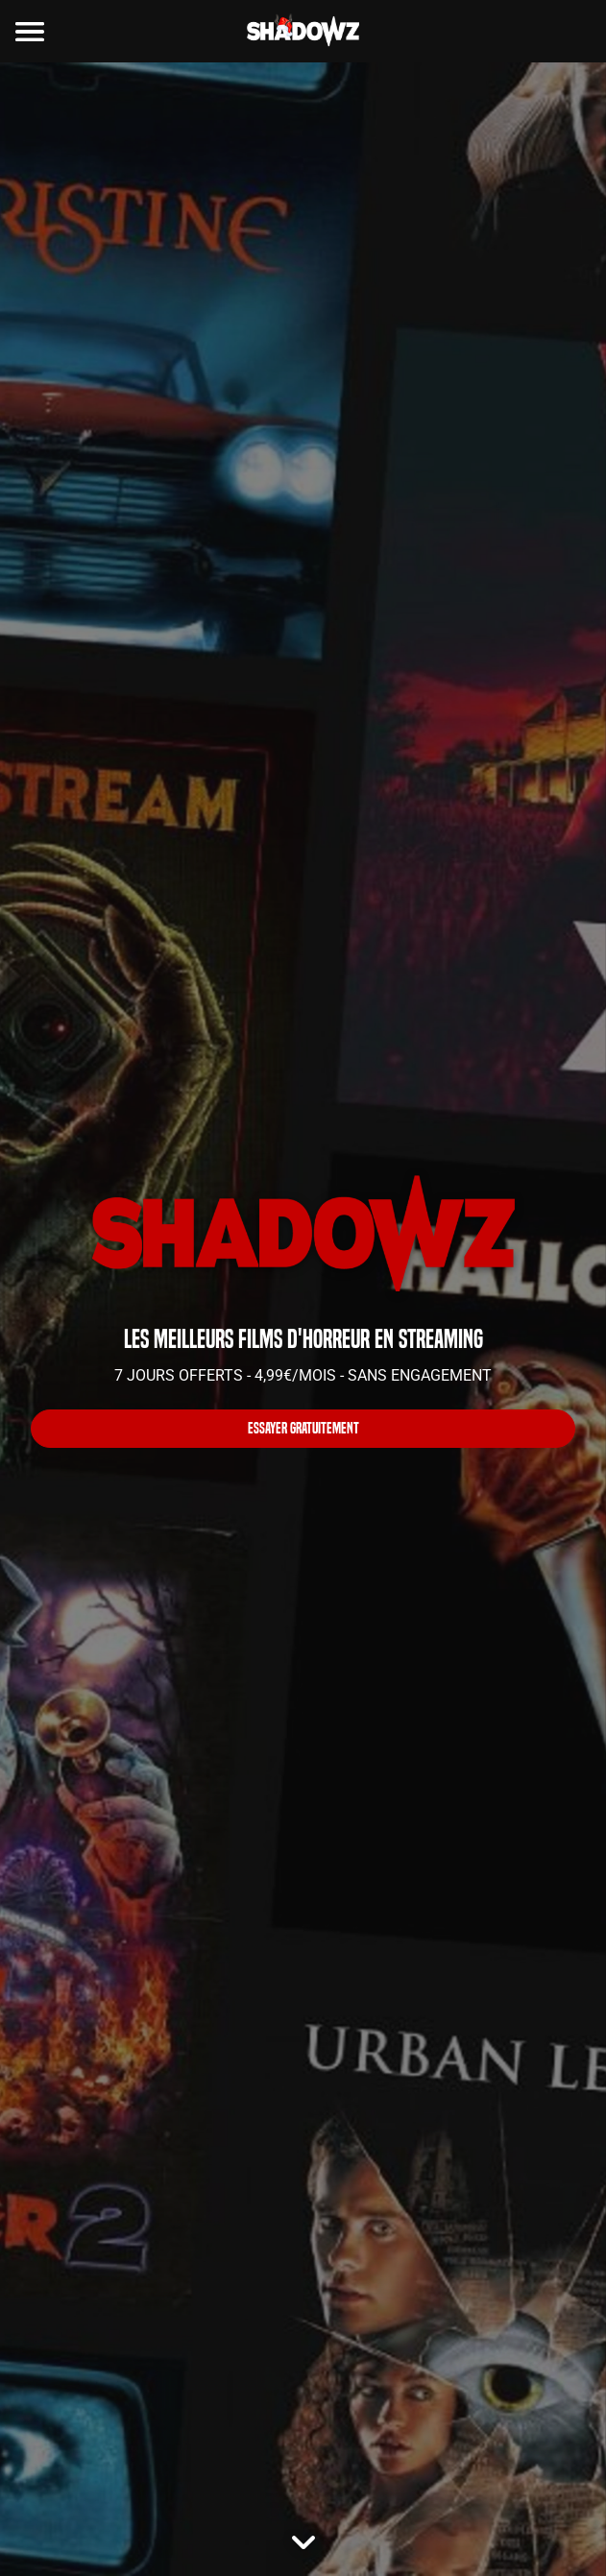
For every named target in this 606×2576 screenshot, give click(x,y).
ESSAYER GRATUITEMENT (303, 1428)
